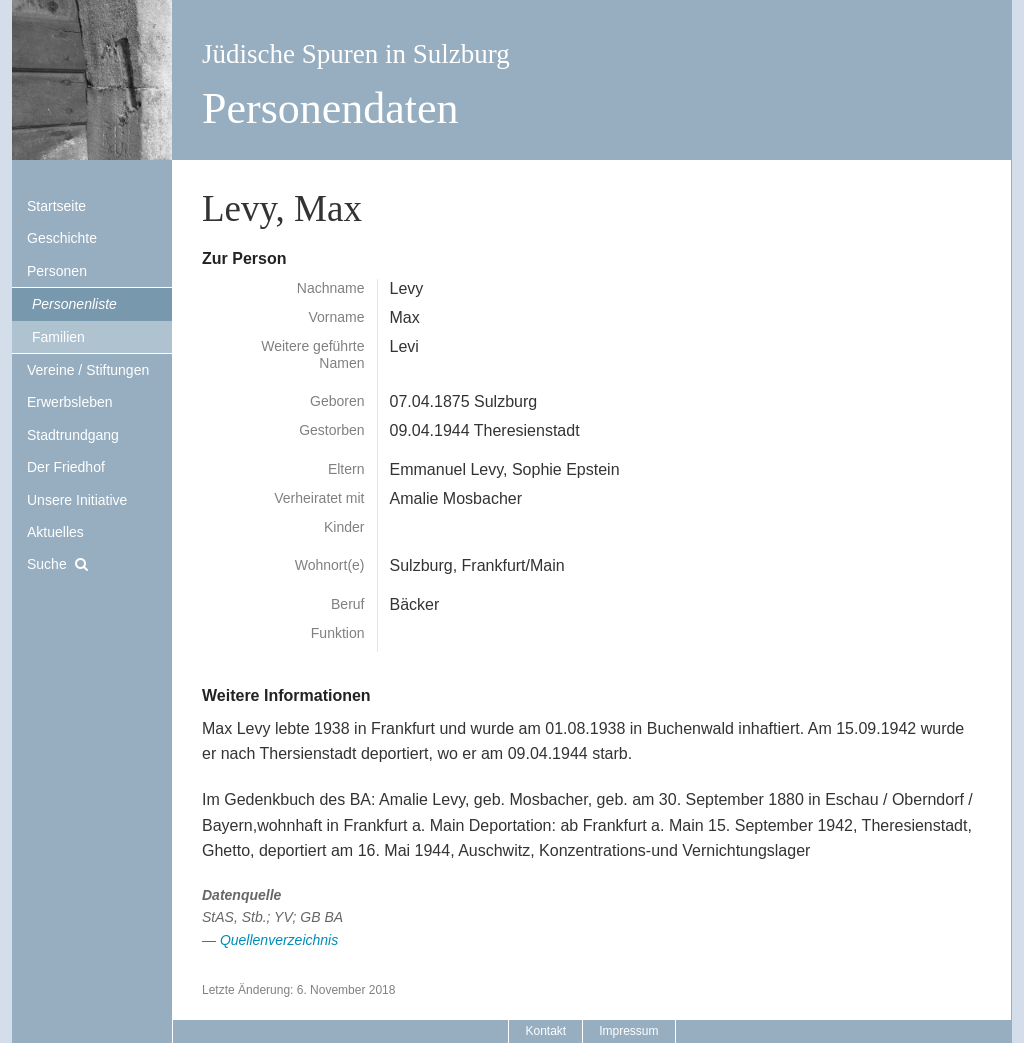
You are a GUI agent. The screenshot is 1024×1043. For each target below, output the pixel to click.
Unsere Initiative (77, 500)
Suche (47, 564)
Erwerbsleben (70, 402)
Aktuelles (55, 532)
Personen (57, 271)
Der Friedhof (66, 467)
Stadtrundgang (73, 435)
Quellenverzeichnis (279, 940)
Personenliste (74, 304)
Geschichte (62, 238)
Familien (58, 337)
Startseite (56, 206)
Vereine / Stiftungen (88, 370)
